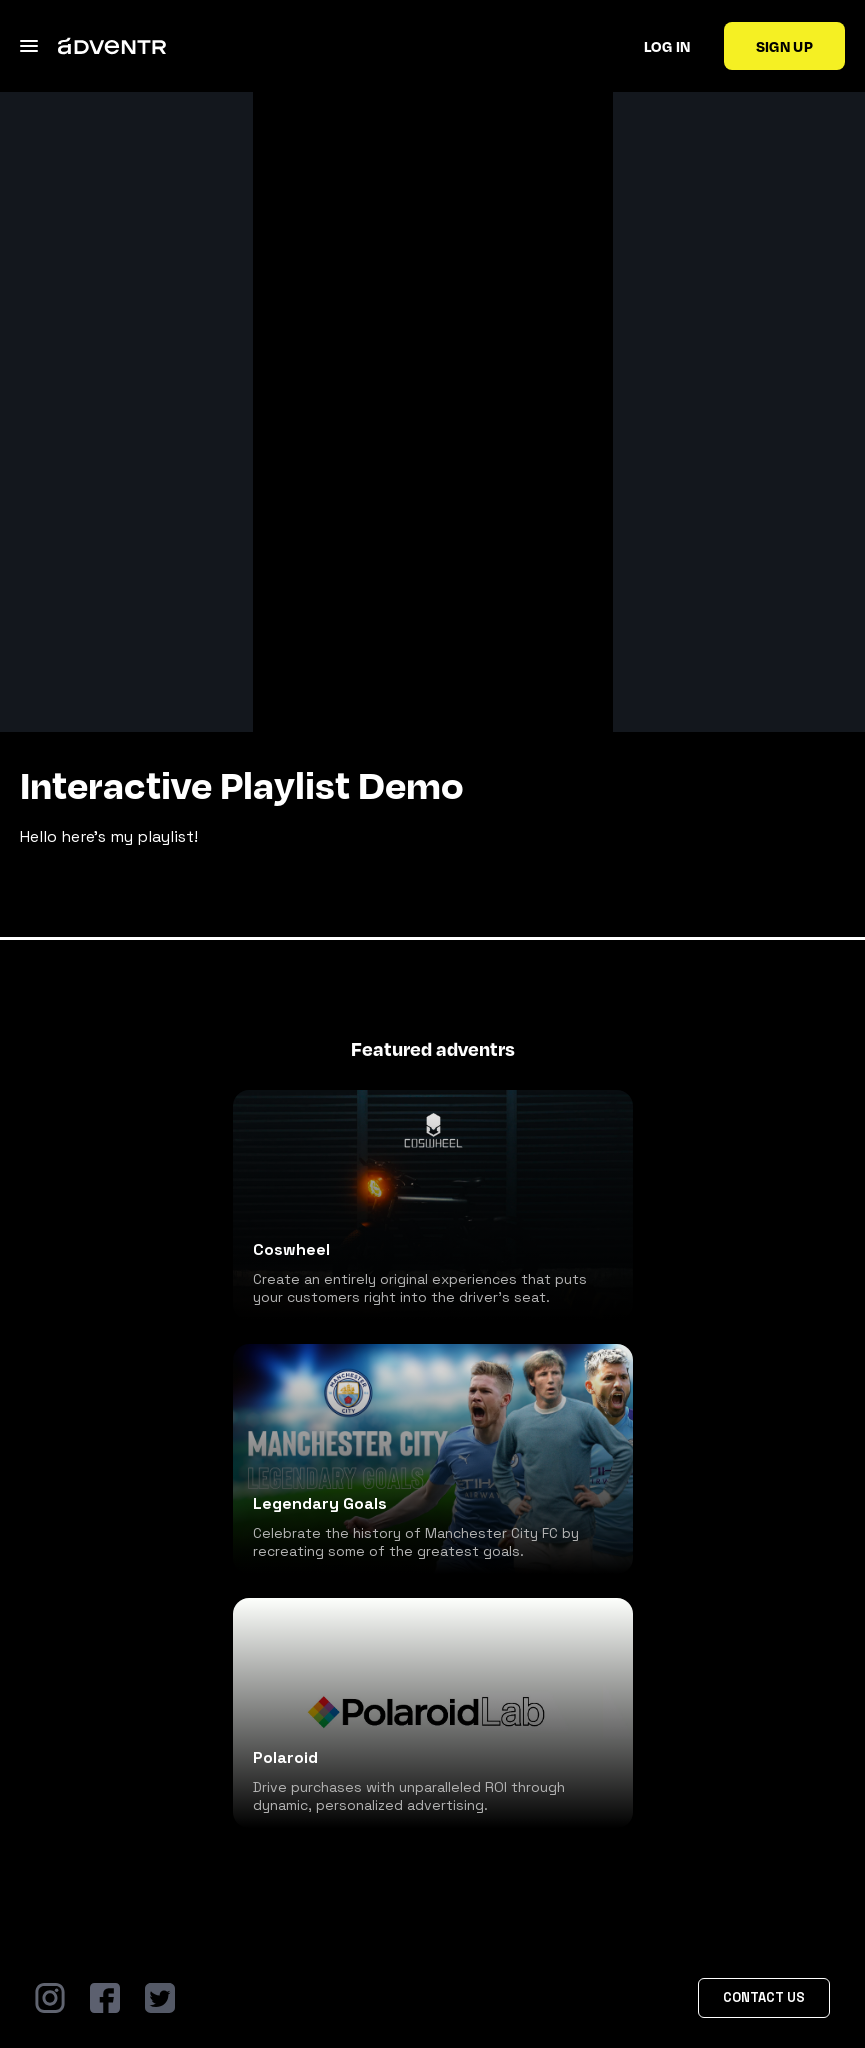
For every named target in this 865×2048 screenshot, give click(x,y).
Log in (667, 46)
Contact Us (764, 1997)
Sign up (784, 46)
